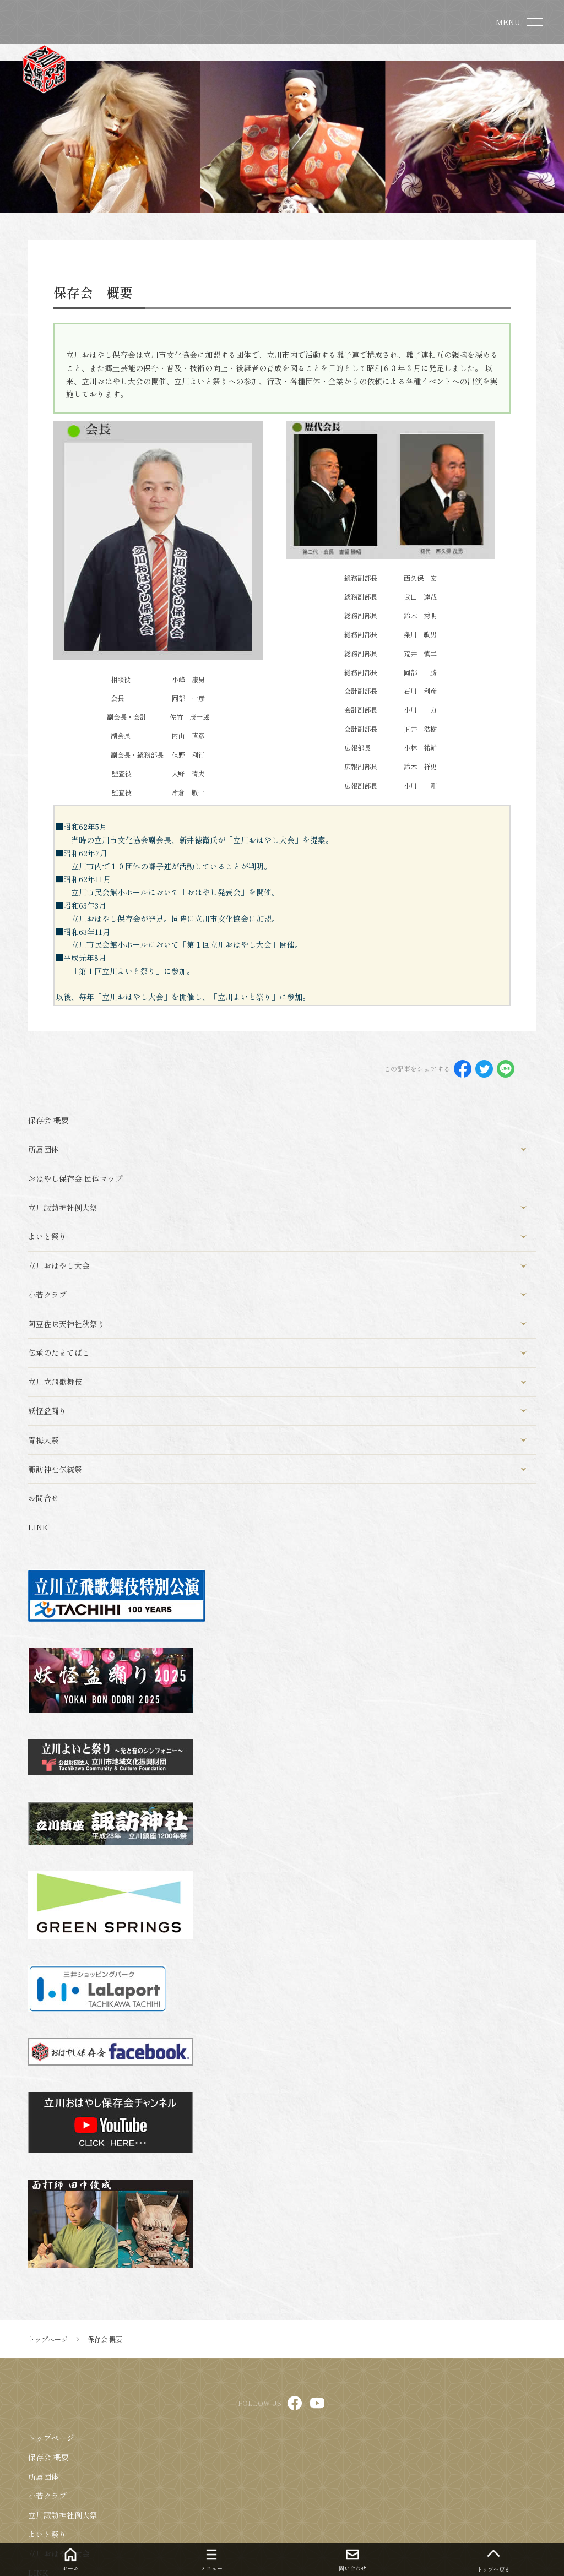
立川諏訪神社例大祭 (62, 2514)
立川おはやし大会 (59, 2553)
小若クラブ (47, 2495)
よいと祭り (47, 2534)
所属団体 (43, 2476)
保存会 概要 (48, 2457)
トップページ (51, 2437)
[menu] (521, 22)
